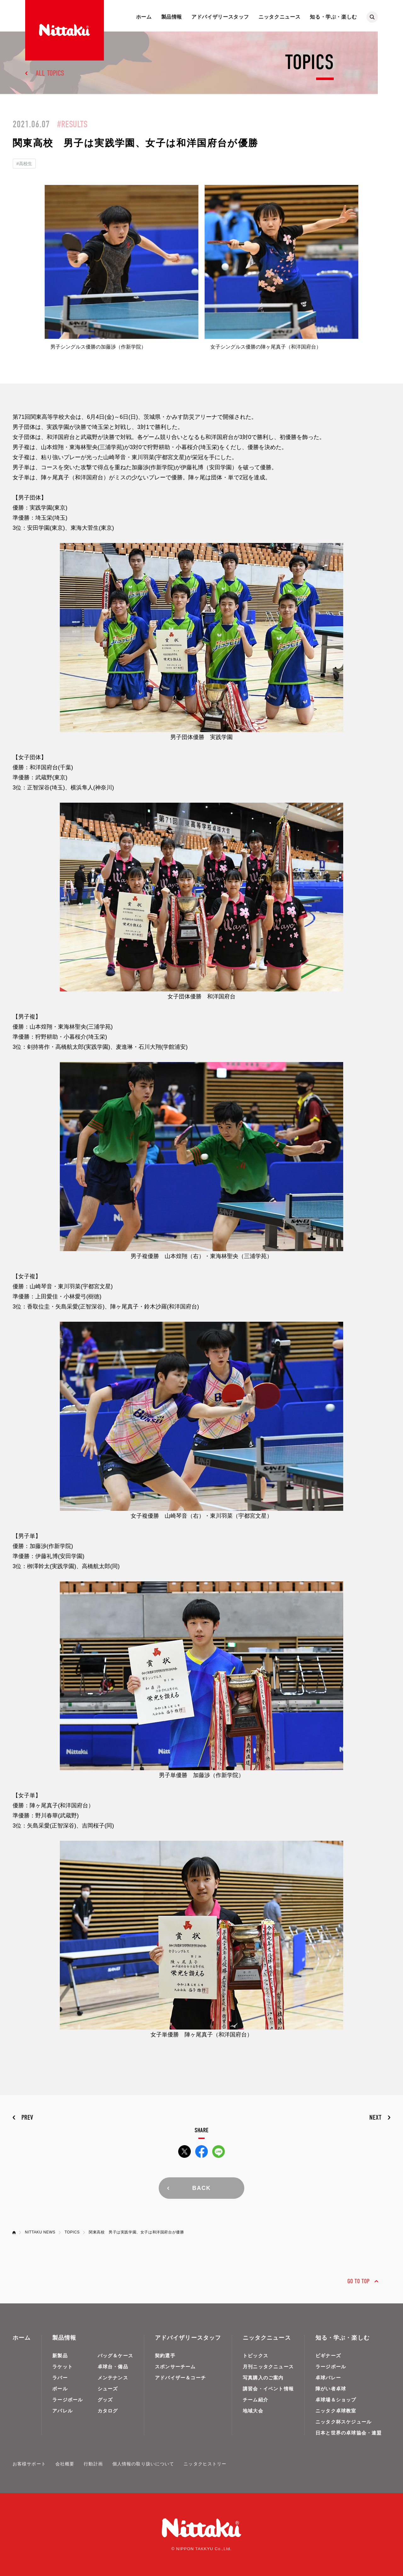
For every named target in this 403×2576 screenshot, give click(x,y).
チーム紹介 (255, 2399)
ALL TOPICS (50, 73)
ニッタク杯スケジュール (343, 2421)
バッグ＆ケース (115, 2355)
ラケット (62, 2366)
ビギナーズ (328, 2355)
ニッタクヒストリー (205, 2463)
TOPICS (72, 2232)
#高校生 (24, 163)
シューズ (108, 2388)
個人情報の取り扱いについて (143, 2463)
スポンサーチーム (175, 2366)
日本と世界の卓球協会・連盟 (348, 2432)
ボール (60, 2388)
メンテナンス (113, 2377)
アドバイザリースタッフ (220, 17)
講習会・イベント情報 (268, 2388)
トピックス (255, 2355)
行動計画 (93, 2463)
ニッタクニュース (279, 17)
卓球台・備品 (113, 2366)
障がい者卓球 (330, 2388)
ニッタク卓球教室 (335, 2410)
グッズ (105, 2399)
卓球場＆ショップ (335, 2399)
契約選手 (165, 2355)
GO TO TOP (358, 2281)
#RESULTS (72, 124)
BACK (201, 2188)
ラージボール (67, 2399)
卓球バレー (328, 2377)
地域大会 (253, 2410)
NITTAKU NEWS (40, 2232)
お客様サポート (29, 2463)
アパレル (62, 2410)
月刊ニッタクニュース (268, 2366)
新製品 (60, 2355)
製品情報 (171, 17)
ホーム (144, 17)
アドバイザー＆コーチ (180, 2377)
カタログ (108, 2410)
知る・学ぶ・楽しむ (333, 17)
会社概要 (64, 2463)
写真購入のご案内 (263, 2377)
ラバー (60, 2377)
